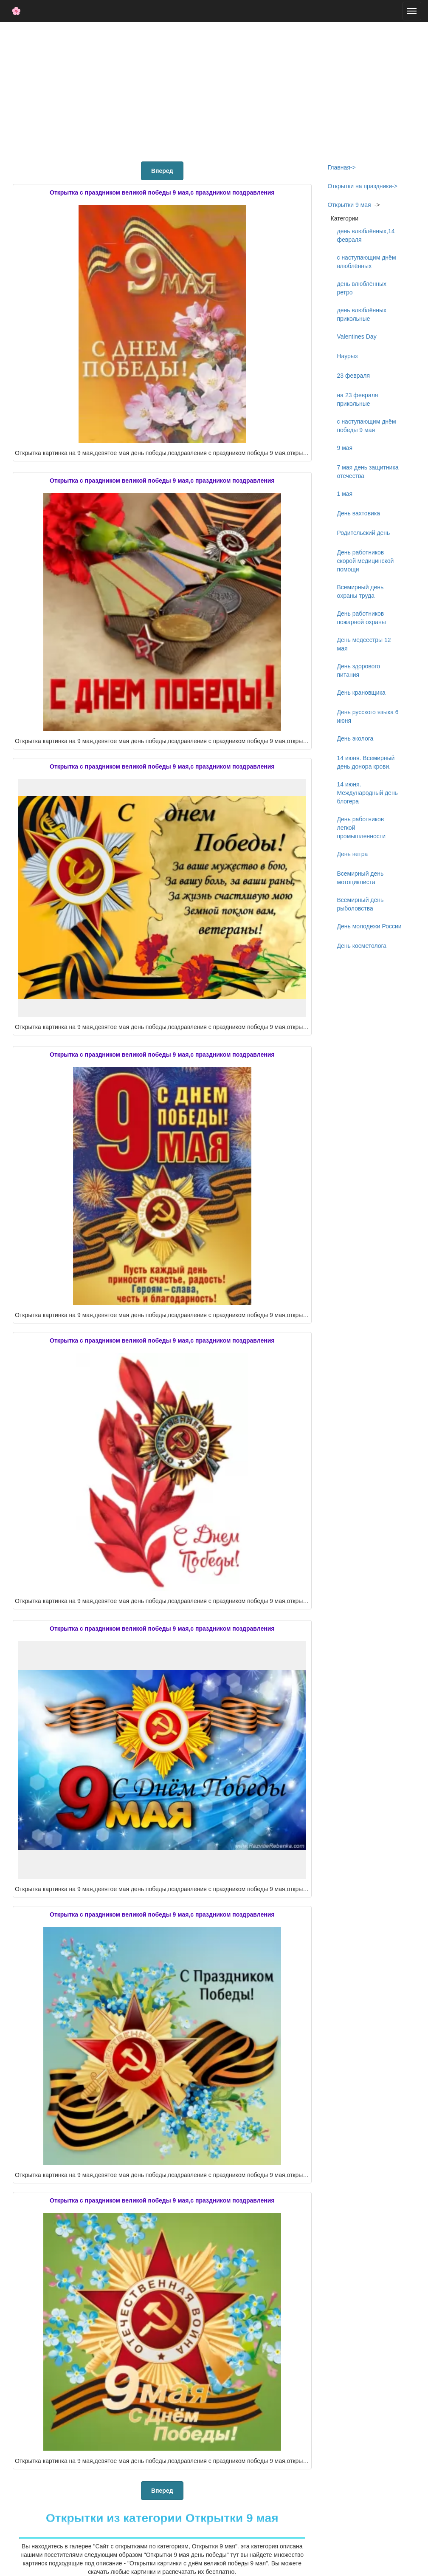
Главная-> (342, 167)
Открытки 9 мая (349, 204)
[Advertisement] (214, 90)
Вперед (162, 170)
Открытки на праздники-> (363, 186)
